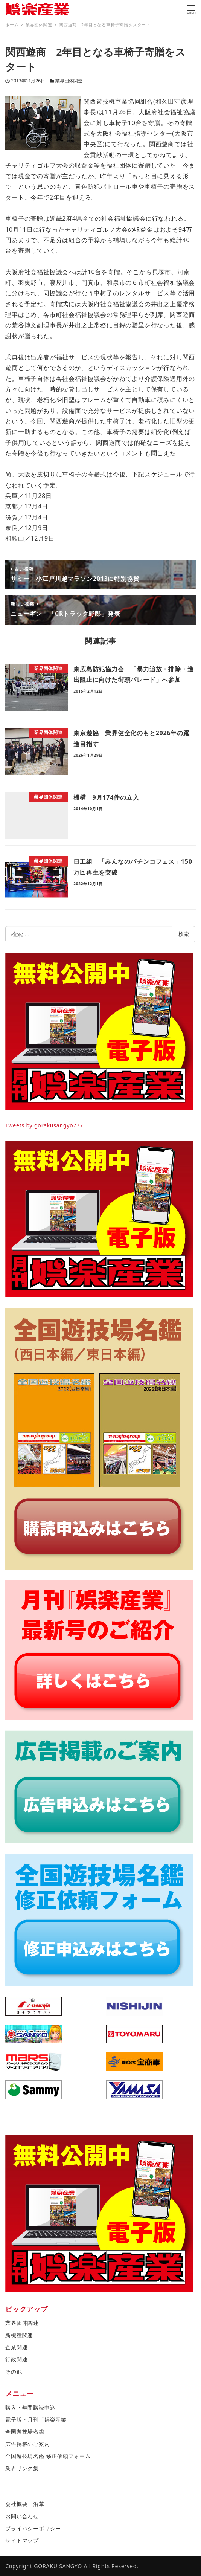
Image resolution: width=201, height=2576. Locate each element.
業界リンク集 (22, 2468)
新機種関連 (19, 2335)
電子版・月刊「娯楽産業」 (38, 2419)
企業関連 (16, 2347)
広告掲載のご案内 (27, 2444)
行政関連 (16, 2359)
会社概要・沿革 (24, 2503)
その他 (13, 2371)
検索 (183, 934)
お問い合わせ (22, 2516)
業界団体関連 (68, 81)
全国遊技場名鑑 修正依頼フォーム (47, 2456)
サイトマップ (22, 2540)
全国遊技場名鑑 (24, 2431)
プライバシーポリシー (33, 2528)
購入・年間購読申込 (30, 2407)
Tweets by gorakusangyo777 (44, 1125)
